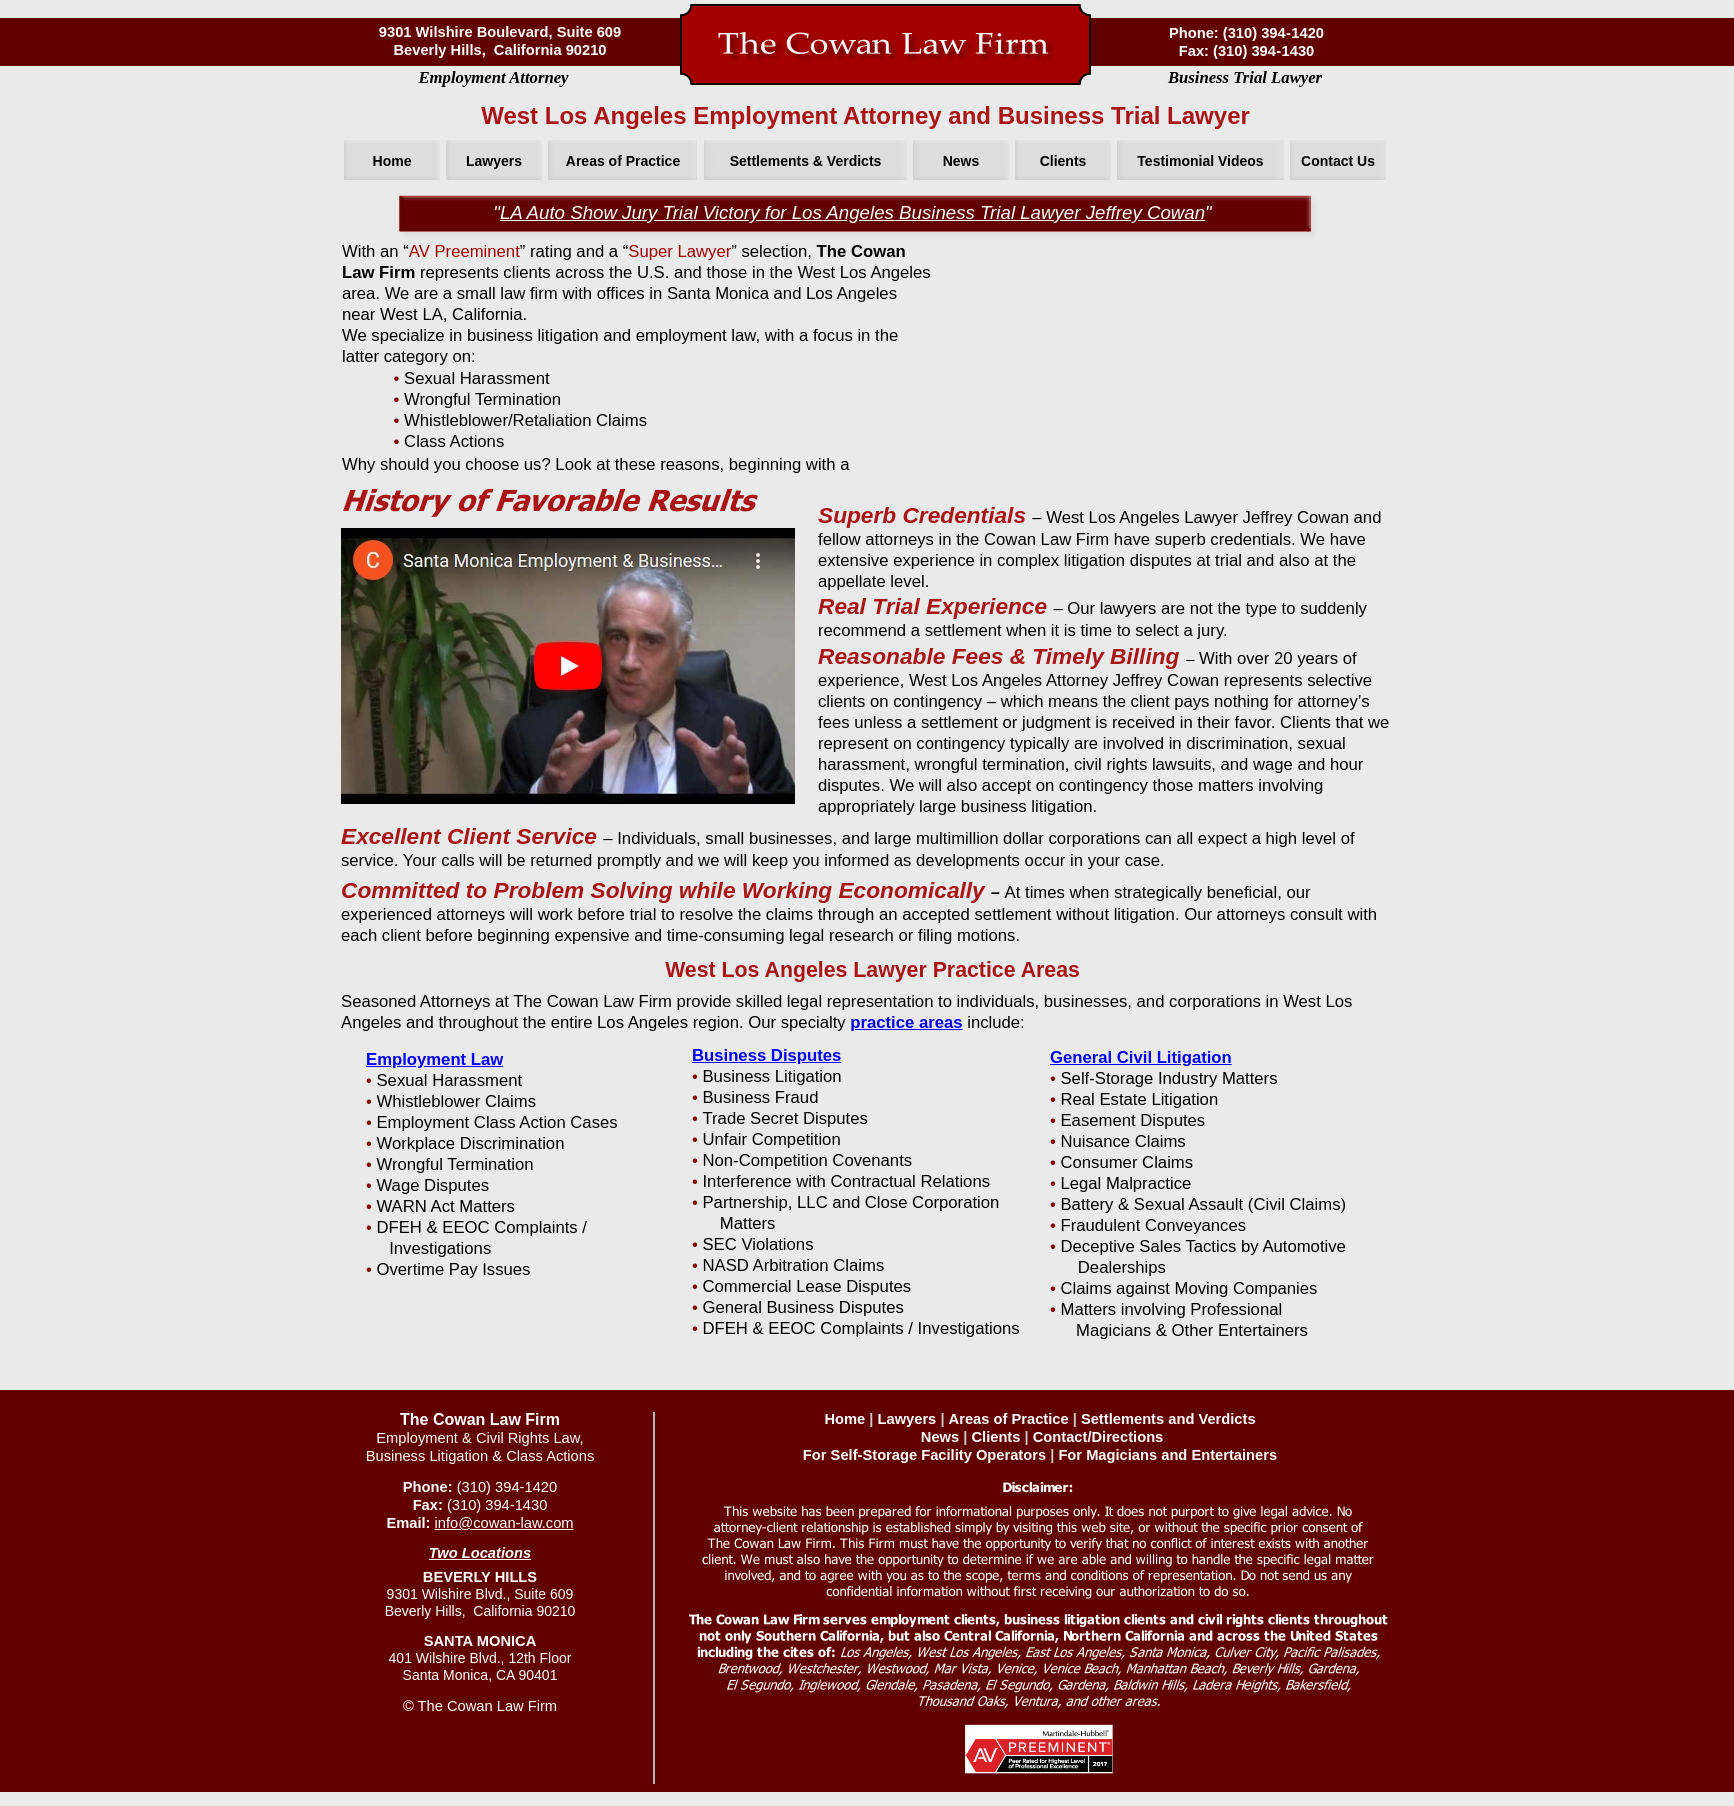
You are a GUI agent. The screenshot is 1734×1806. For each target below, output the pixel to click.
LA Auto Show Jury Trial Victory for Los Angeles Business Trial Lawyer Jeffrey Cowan (852, 212)
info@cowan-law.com (504, 1523)
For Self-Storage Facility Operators (924, 1455)
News (940, 1437)
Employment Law (434, 1059)
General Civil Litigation (1141, 1057)
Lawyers (907, 1419)
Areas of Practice (1009, 1419)
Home (844, 1419)
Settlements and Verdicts (1168, 1419)
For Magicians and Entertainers (1167, 1455)
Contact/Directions (1098, 1437)
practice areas (906, 1022)
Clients (995, 1437)
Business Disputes (766, 1055)
